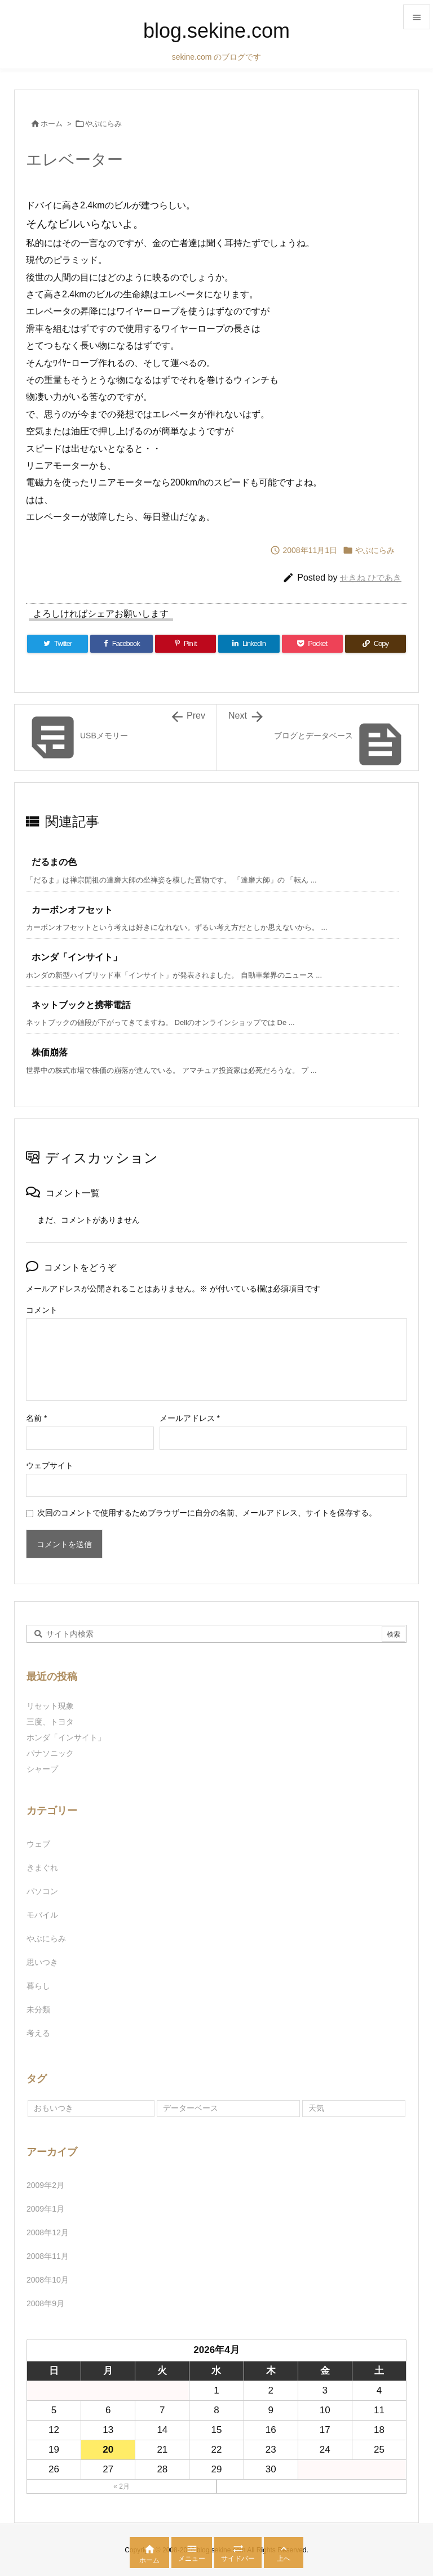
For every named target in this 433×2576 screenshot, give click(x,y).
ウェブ (38, 1843)
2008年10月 (47, 2279)
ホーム (52, 123)
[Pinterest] (185, 644)
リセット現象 (50, 1705)
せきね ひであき (370, 577)
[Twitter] (57, 644)
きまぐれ (42, 1867)
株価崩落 (50, 1052)
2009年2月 (45, 2185)
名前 (36, 1418)
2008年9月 (45, 2303)
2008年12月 (47, 2232)
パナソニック (50, 1753)
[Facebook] (121, 644)
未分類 (38, 2009)
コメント (42, 1309)
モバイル (42, 1914)
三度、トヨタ (54, 1721)
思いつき (42, 1962)
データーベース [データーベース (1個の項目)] (190, 2108)
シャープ (42, 1768)
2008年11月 (47, 2256)
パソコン (42, 1891)
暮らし (38, 1985)
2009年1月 (45, 2208)
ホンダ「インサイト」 (77, 957)
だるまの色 (54, 862)
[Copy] (375, 644)
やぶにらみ (103, 123)
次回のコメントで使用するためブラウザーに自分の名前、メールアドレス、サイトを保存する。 (207, 1512)
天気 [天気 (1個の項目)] (316, 2108)
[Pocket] (312, 644)
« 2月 (121, 2486)
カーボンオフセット (72, 910)
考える (38, 2033)
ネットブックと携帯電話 (81, 1005)
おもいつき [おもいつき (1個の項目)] (53, 2108)
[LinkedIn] (248, 644)
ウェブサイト (49, 1465)
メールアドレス (190, 1418)
